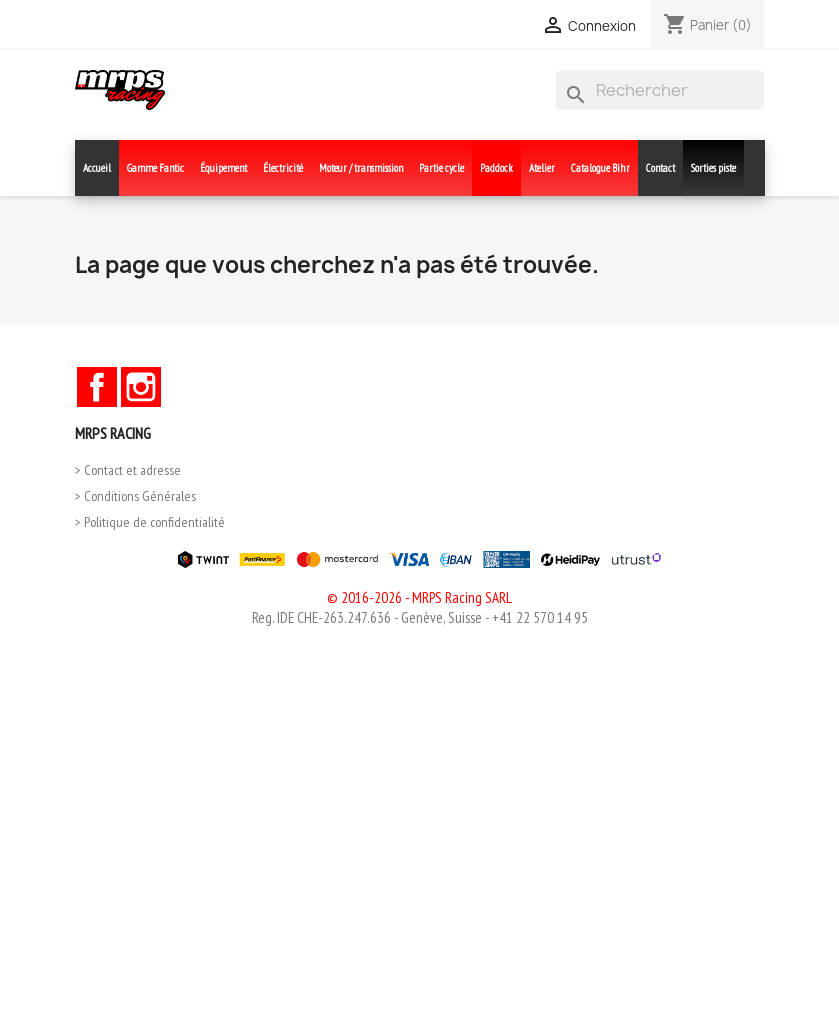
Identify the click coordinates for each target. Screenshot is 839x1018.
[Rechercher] (660, 90)
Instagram (141, 387)
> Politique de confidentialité (150, 522)
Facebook (97, 387)
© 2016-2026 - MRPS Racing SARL (419, 597)
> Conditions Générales (135, 496)
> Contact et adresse (128, 470)
